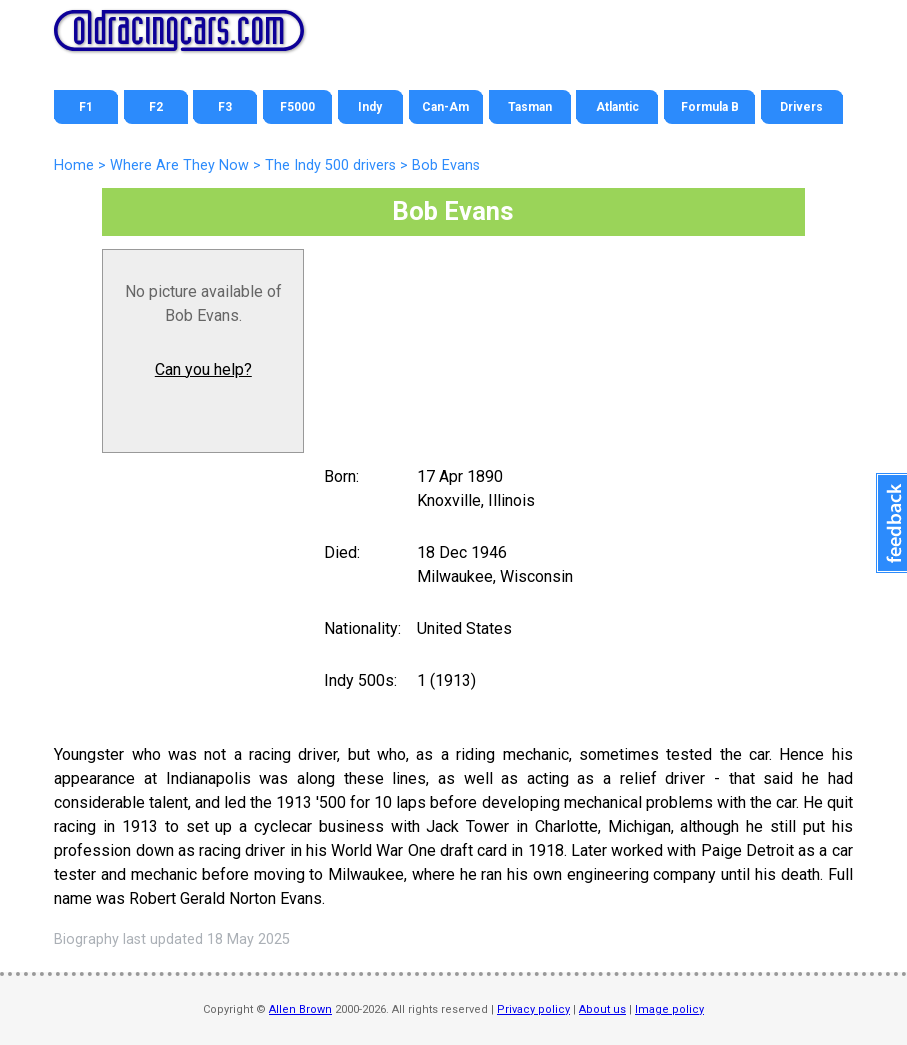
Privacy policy (533, 1009)
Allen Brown (300, 1009)
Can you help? (203, 369)
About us (602, 1009)
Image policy (669, 1009)
